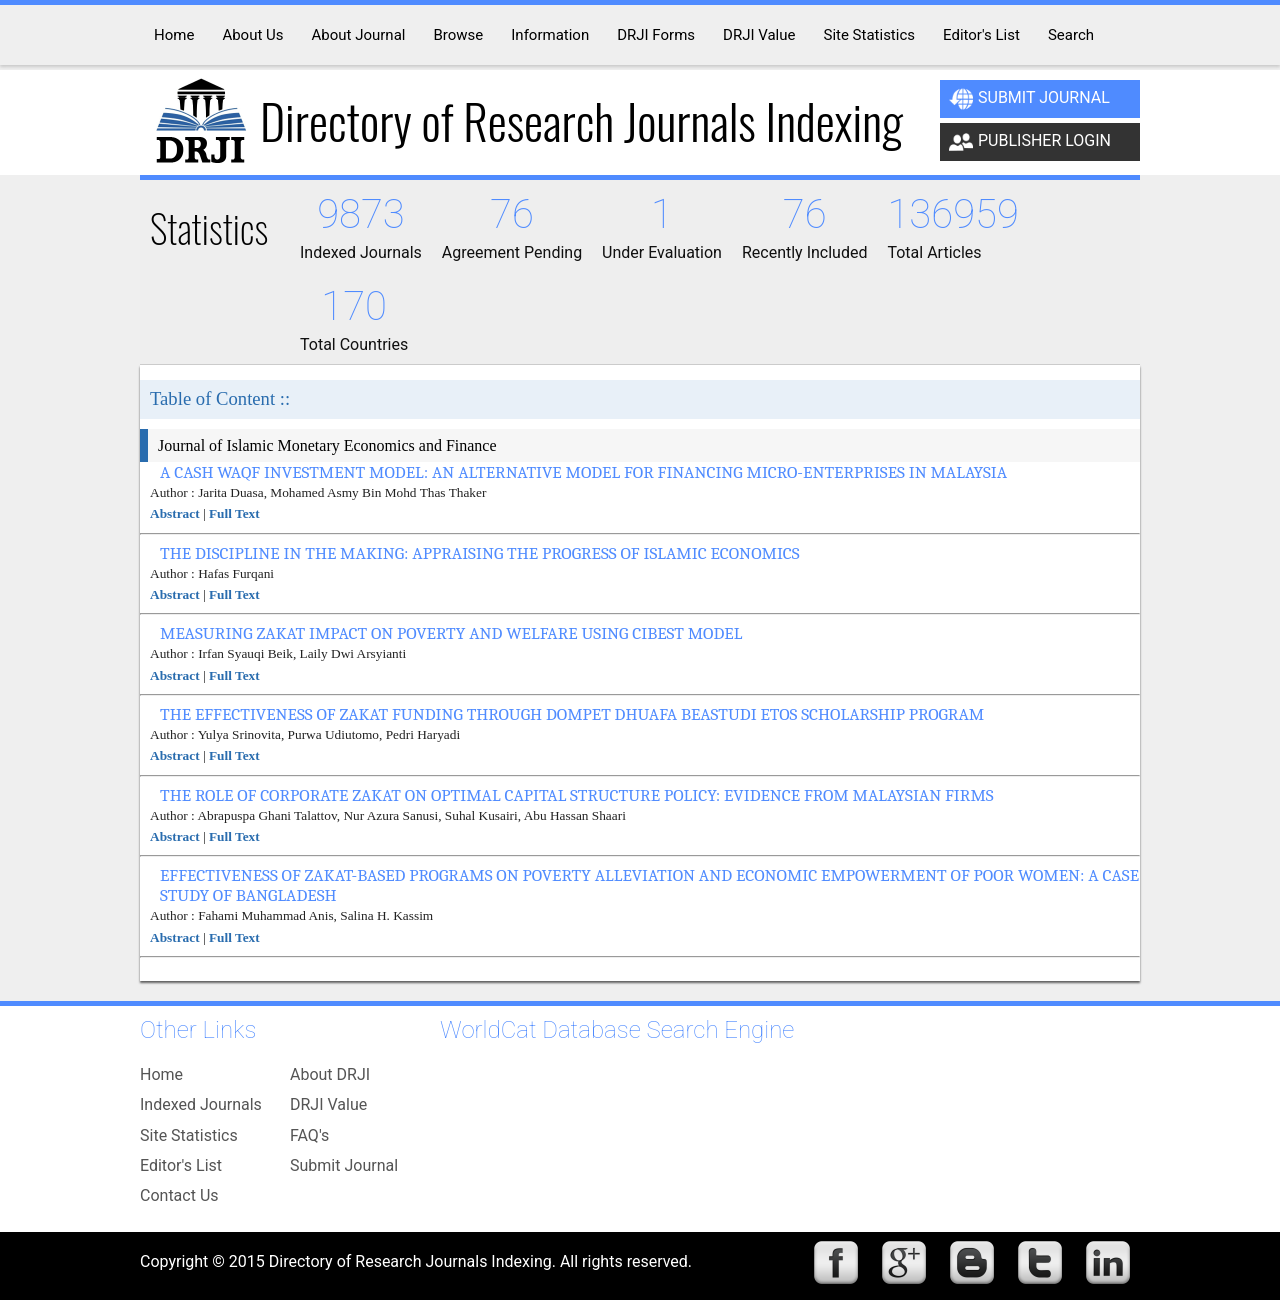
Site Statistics (189, 1135)
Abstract (175, 513)
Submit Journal (1029, 99)
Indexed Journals (201, 1104)
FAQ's (309, 1135)
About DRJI (330, 1074)
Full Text (234, 513)
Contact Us (179, 1195)
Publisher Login (1030, 142)
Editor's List (181, 1165)
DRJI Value (328, 1104)
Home (161, 1074)
